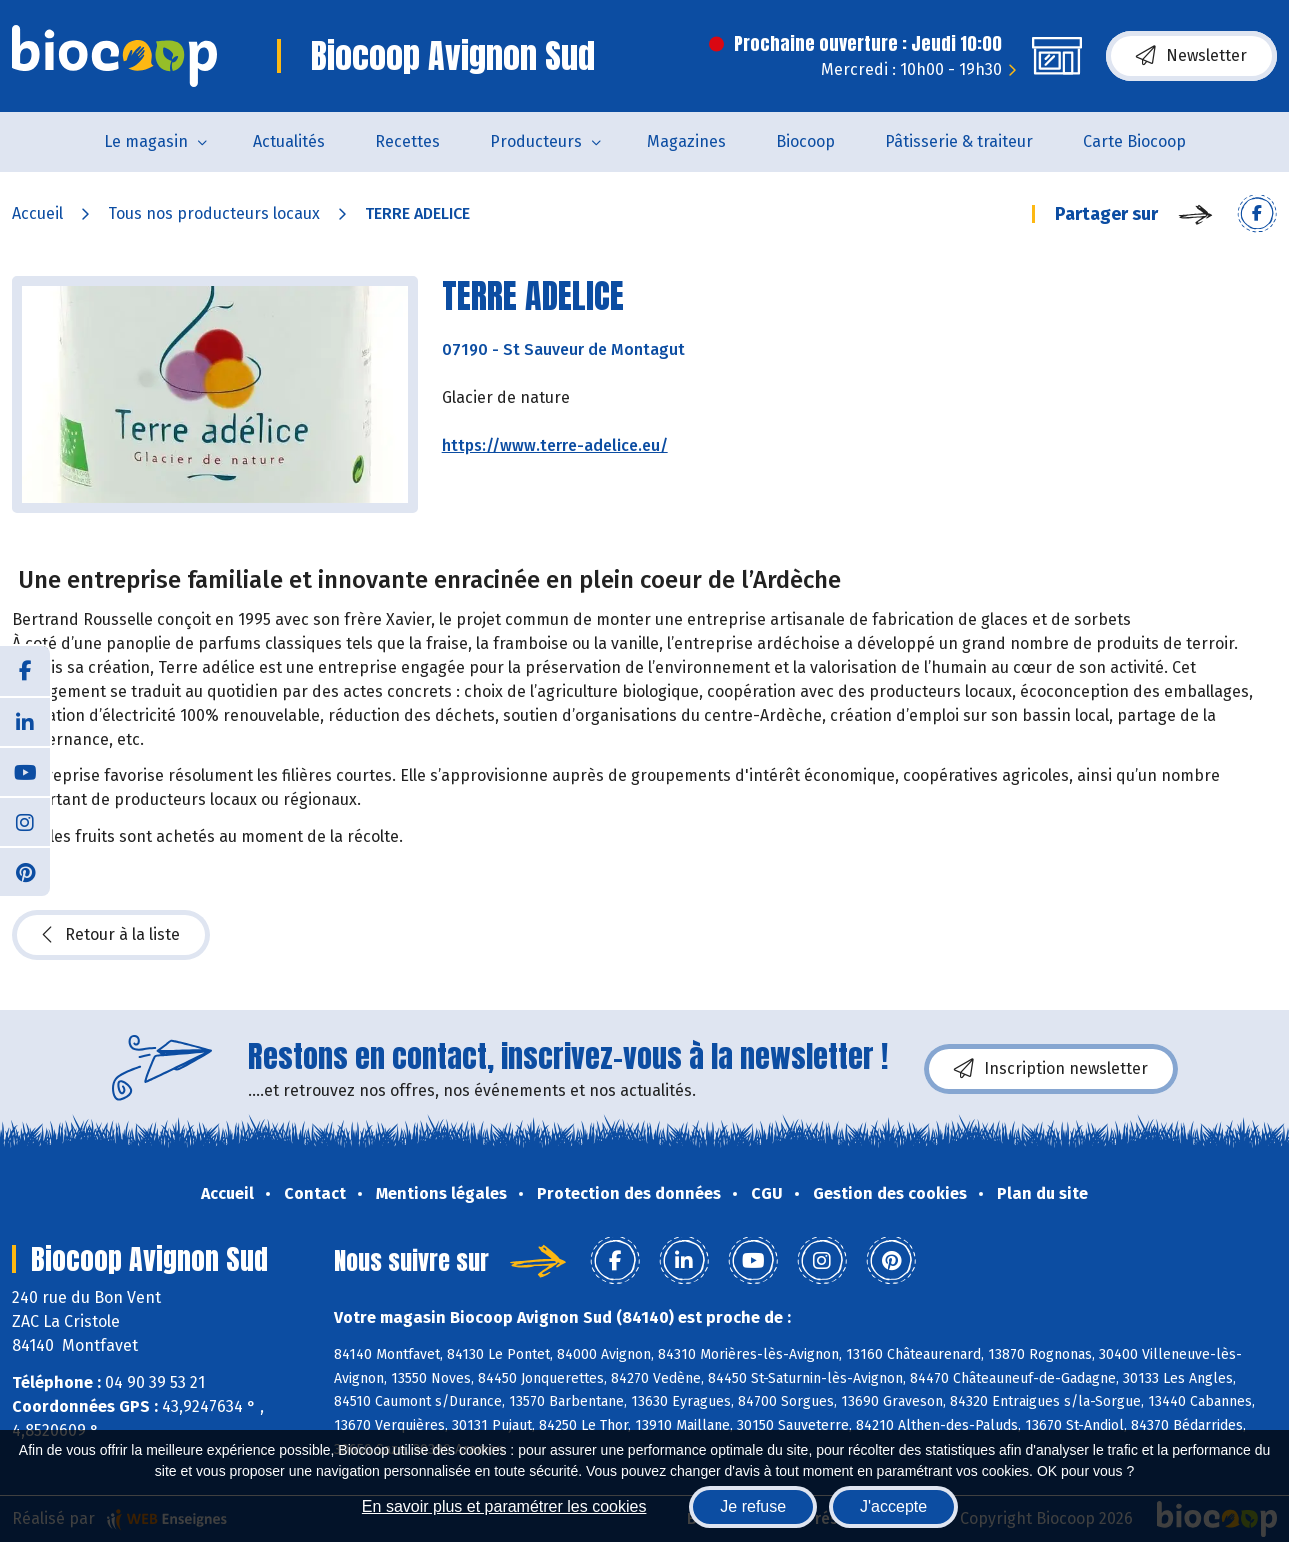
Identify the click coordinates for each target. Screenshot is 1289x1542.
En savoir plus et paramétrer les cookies (504, 1506)
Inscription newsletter (1051, 1069)
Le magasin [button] (146, 141)
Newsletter (1191, 56)
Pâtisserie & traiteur (959, 141)
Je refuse (753, 1506)
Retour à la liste (111, 935)
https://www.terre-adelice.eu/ (555, 445)
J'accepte (893, 1506)
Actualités (289, 141)
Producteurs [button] (536, 141)
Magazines (686, 141)
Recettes (407, 141)
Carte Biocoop (1134, 141)
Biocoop (805, 141)
